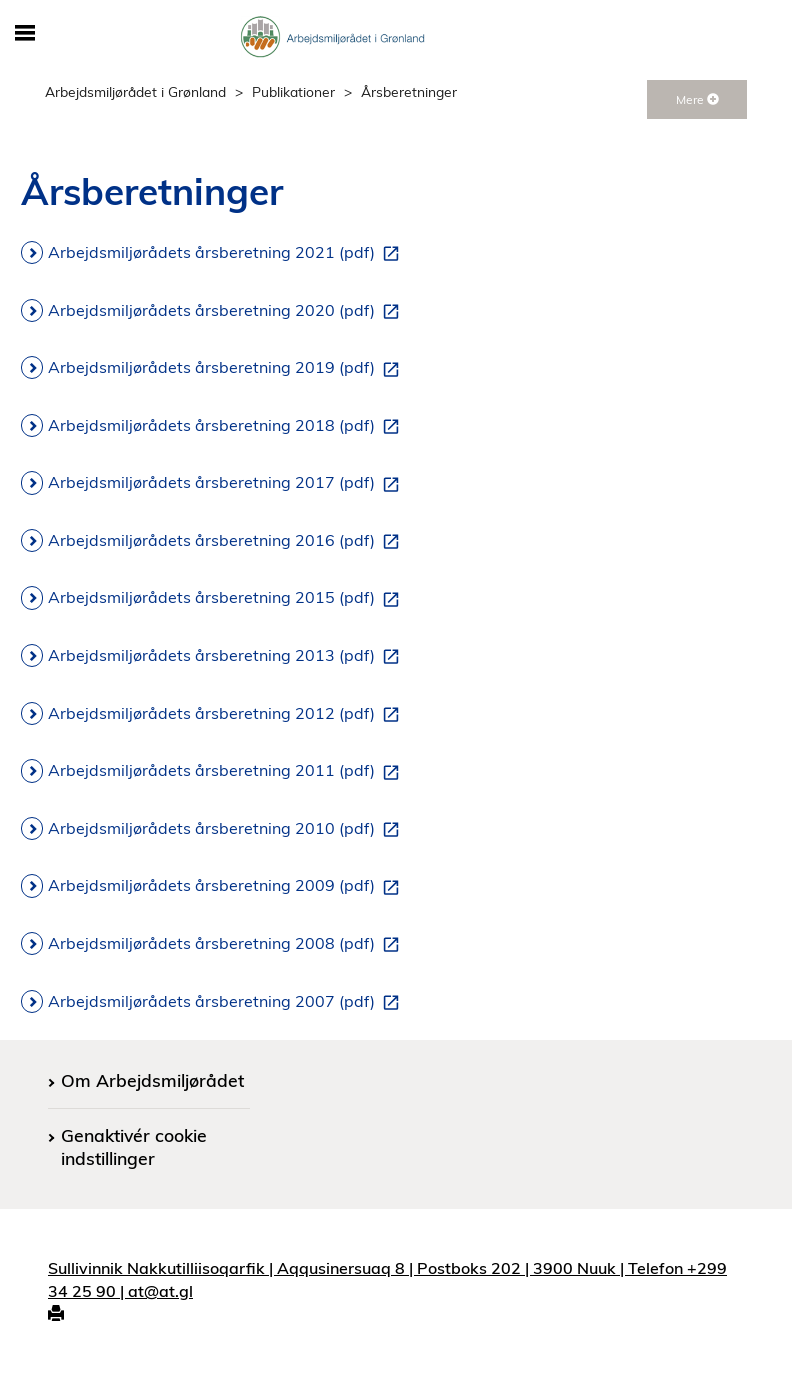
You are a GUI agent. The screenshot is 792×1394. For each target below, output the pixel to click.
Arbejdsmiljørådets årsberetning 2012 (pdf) (227, 714)
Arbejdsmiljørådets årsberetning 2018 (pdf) (227, 426)
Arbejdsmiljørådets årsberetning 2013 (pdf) (227, 656)
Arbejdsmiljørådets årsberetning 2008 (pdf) (227, 944)
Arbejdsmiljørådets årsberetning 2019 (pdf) (227, 368)
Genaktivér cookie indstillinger (134, 1146)
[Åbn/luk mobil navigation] (25, 34)
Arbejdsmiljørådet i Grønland (135, 91)
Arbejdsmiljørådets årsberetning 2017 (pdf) (227, 483)
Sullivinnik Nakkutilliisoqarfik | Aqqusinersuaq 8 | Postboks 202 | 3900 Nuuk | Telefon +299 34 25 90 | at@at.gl (387, 1279)
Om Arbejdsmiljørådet (152, 1080)
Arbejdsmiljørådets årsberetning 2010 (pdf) (227, 829)
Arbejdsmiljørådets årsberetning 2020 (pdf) (227, 311)
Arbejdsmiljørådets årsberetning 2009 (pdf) (227, 886)
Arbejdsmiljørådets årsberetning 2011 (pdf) (227, 771)
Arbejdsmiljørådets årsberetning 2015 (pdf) (227, 598)
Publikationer (293, 91)
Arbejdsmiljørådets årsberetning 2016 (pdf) (227, 541)
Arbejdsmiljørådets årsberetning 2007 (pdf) (227, 1002)
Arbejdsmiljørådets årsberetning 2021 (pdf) (227, 253)
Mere (697, 99)
